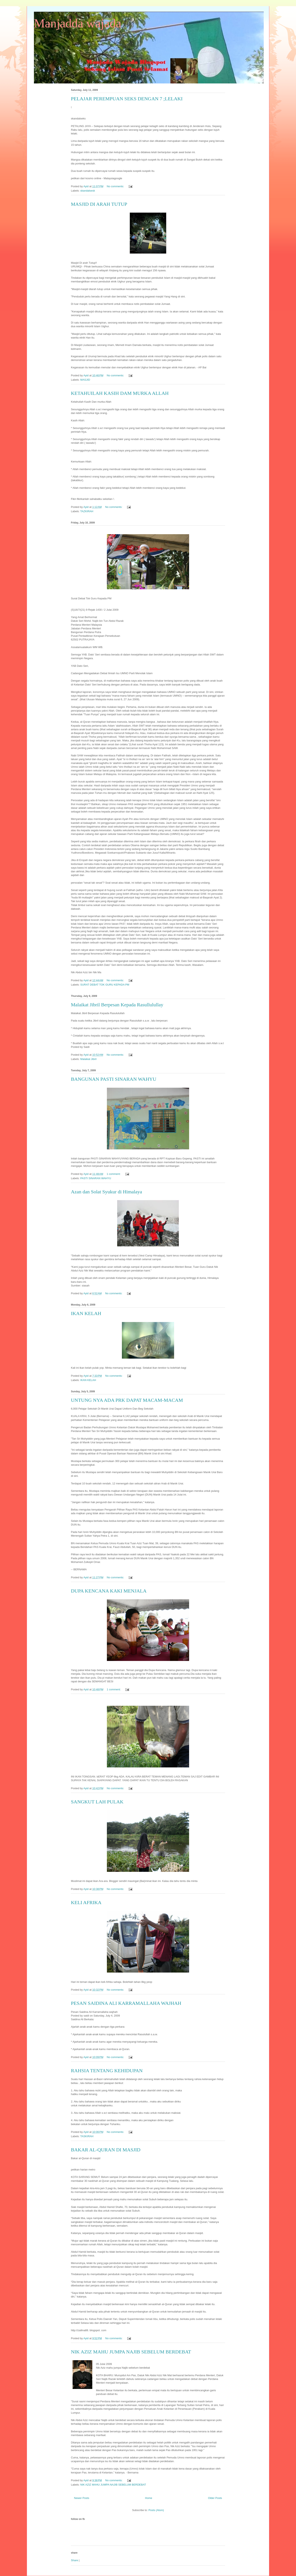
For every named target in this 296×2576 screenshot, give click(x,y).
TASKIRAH (86, 2136)
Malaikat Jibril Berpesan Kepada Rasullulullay (117, 1004)
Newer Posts (81, 2498)
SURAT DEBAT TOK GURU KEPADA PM (104, 984)
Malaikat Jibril (88, 1059)
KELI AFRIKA (86, 1902)
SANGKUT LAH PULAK (97, 1801)
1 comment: (114, 1173)
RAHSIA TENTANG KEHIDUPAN (107, 2070)
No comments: (116, 186)
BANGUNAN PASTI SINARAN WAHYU (113, 1079)
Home (148, 2498)
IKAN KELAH (86, 1313)
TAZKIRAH (86, 511)
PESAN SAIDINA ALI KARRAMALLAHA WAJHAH (126, 2003)
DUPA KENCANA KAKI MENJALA (109, 1591)
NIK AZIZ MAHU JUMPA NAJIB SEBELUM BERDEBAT (131, 2351)
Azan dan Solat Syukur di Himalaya (106, 1191)
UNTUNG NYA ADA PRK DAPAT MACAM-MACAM (127, 1400)
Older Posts (215, 2498)
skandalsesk (87, 190)
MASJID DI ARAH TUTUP (99, 204)
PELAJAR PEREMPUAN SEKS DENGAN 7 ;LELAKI (127, 98)
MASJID (85, 379)
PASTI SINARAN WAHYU (95, 1178)
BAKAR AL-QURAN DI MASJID (105, 2149)
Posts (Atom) (156, 2510)
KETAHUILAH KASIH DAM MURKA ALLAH (120, 393)
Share (74, 2560)
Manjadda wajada (77, 23)
